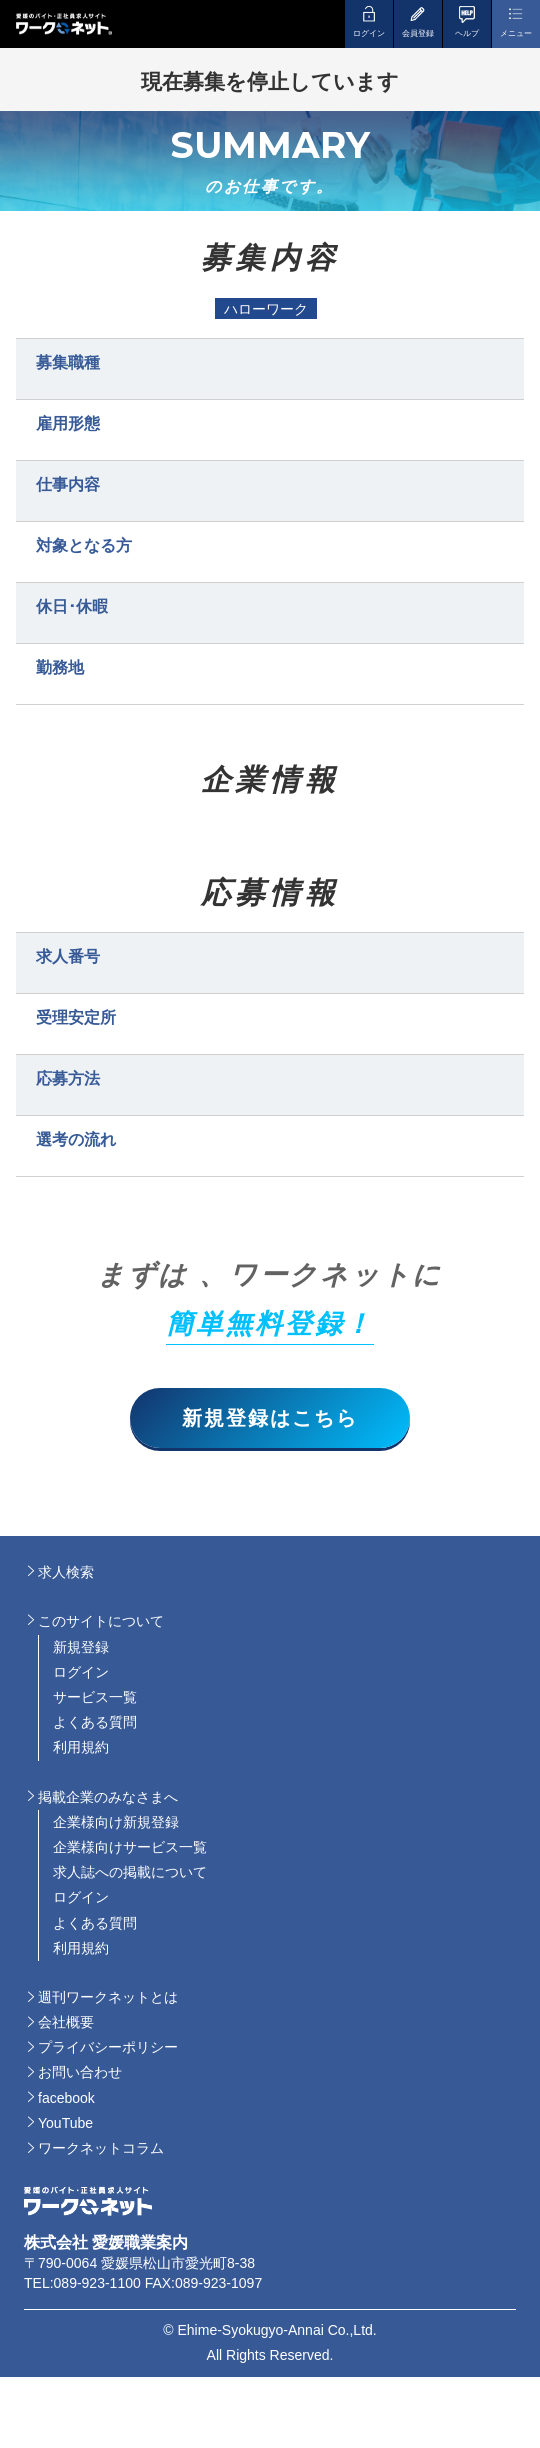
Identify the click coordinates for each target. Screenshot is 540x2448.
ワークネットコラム (101, 2148)
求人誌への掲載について (130, 1872)
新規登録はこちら (270, 1418)
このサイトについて (101, 1621)
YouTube (65, 2123)
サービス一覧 (95, 1697)
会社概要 (66, 2022)
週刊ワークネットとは (108, 1997)
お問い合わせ (80, 2072)
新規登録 (81, 1647)
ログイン (81, 1672)
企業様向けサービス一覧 (130, 1847)
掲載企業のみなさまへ (108, 1797)
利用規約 (81, 1747)
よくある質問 (95, 1722)
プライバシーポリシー (108, 2047)
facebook (66, 2098)
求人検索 (66, 1572)
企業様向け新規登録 (116, 1822)
